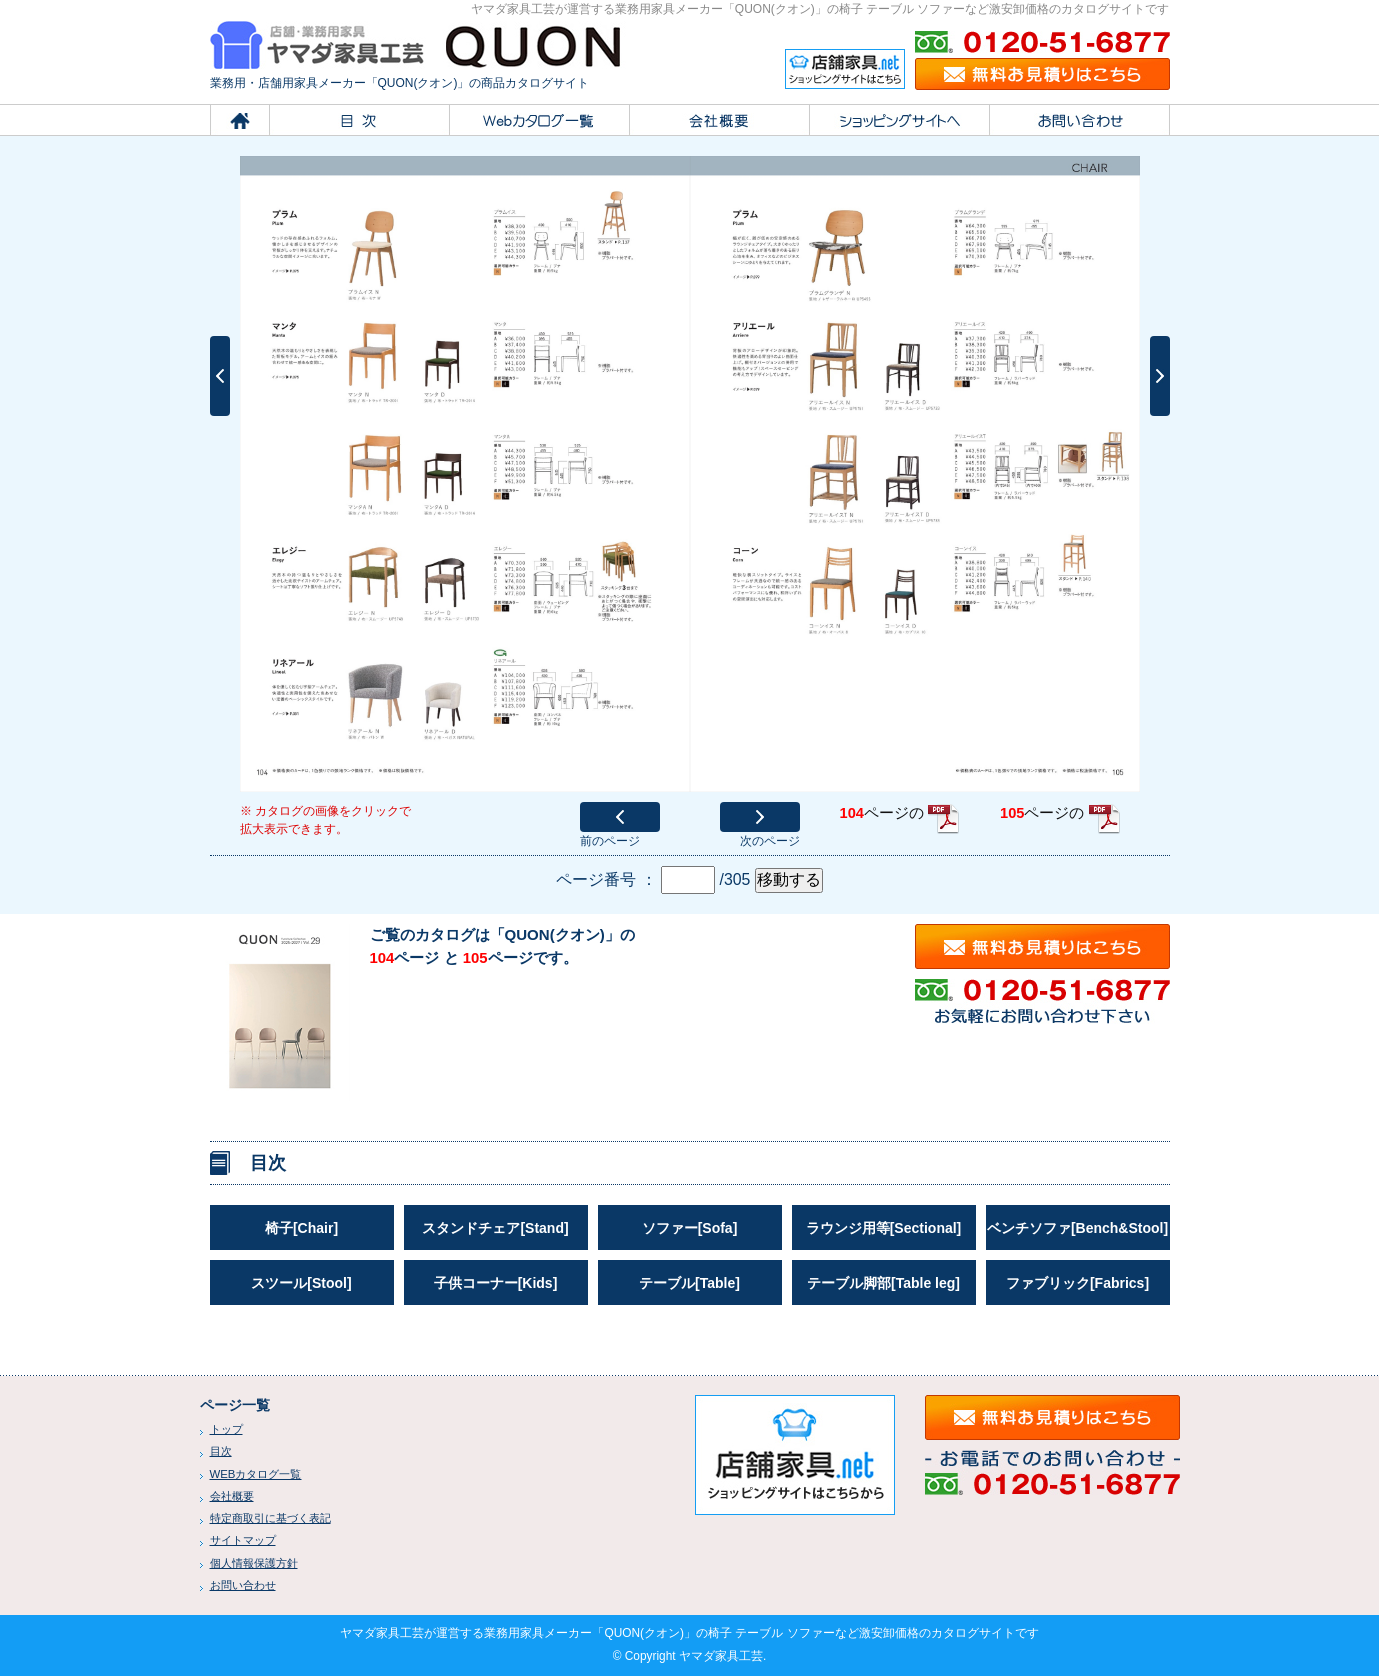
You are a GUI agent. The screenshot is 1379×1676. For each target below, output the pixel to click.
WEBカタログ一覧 (256, 1474)
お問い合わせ (243, 1585)
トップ (226, 1429)
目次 (221, 1451)
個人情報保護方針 (254, 1563)
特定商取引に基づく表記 (270, 1518)
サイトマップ (243, 1540)
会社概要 (232, 1496)
